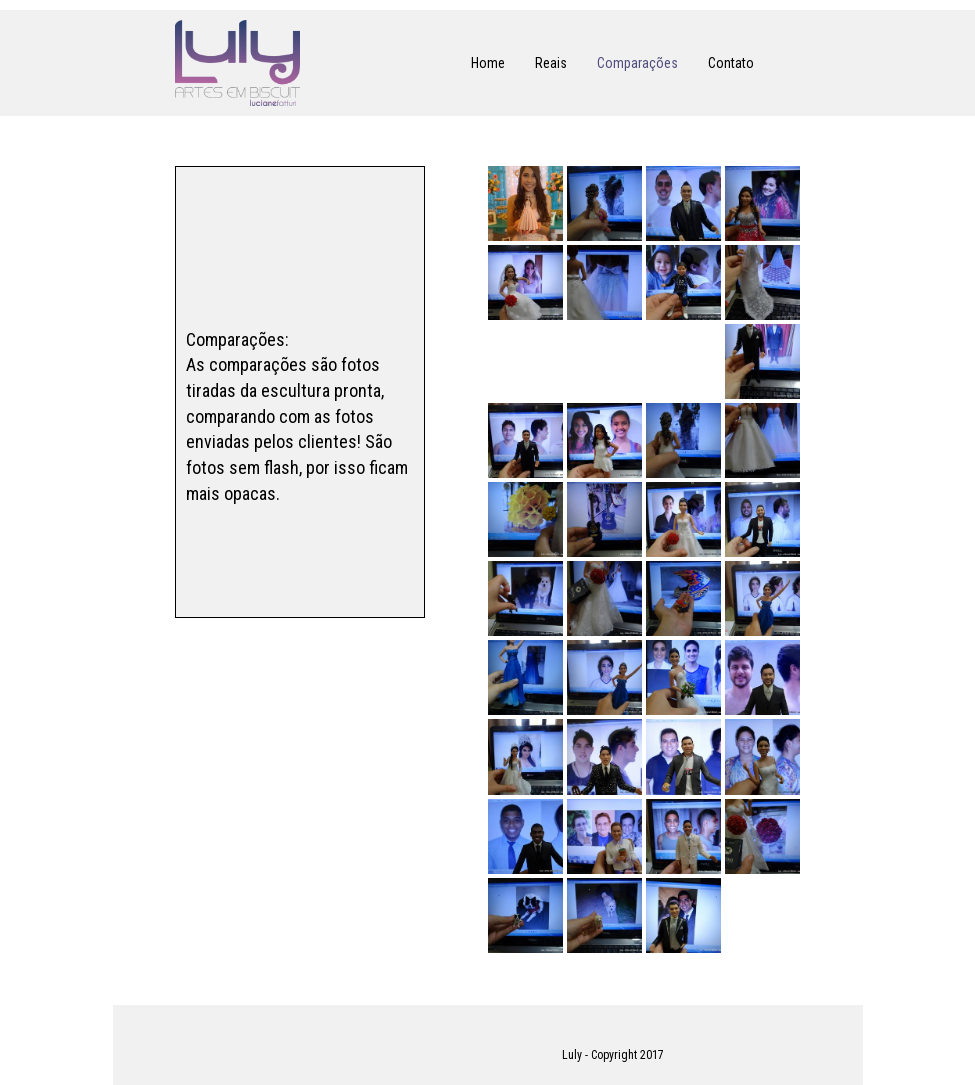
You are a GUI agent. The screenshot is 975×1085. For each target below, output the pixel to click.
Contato (731, 63)
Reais (551, 63)
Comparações (637, 63)
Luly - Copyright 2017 (613, 1055)
